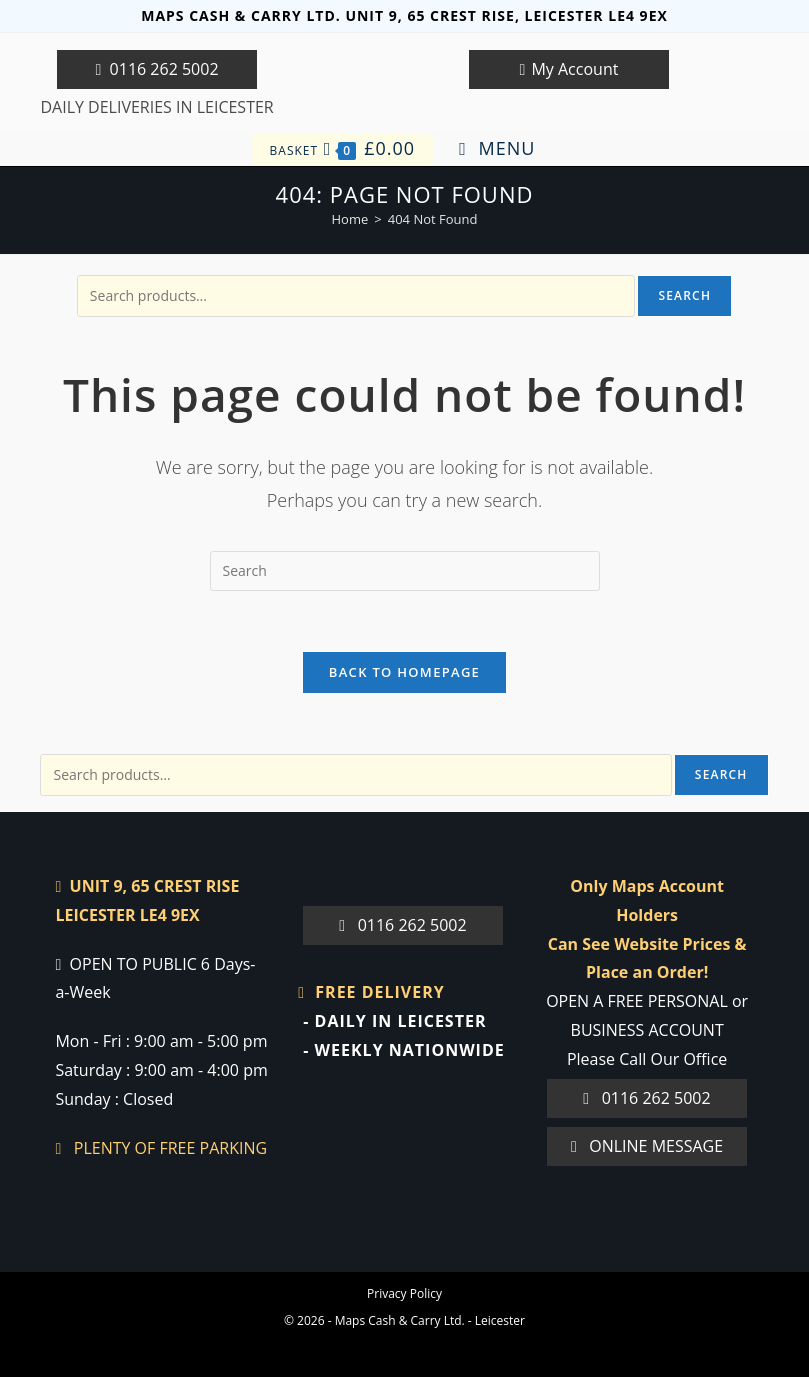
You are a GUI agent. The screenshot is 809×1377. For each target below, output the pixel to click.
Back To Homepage (404, 672)
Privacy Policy (404, 1293)
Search (684, 295)
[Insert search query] (405, 571)
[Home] (350, 219)
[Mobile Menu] (497, 149)
